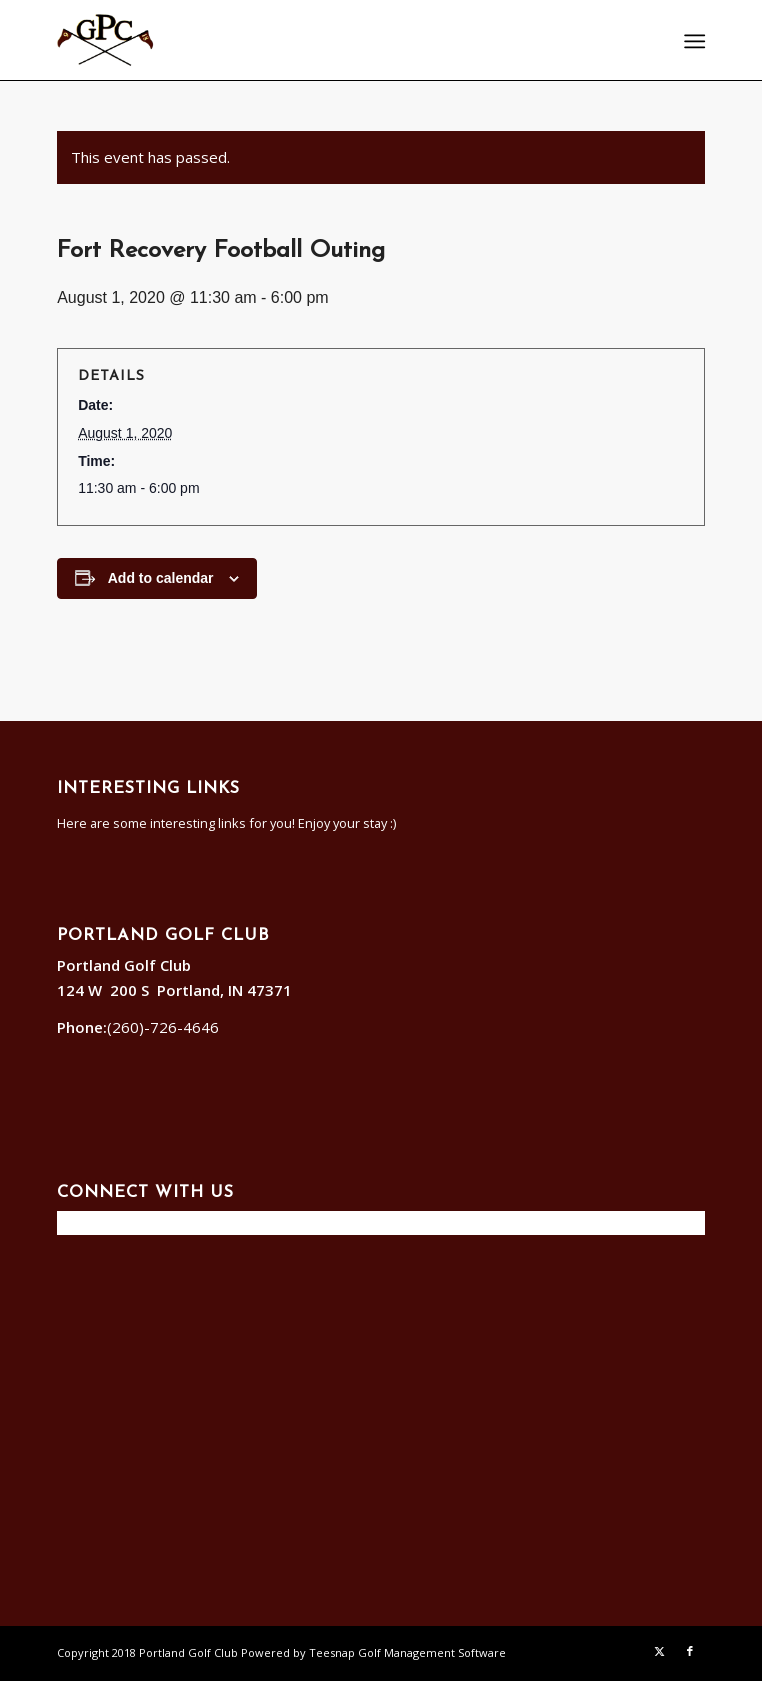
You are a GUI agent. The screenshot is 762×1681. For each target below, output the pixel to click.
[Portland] (316, 40)
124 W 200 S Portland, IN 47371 (178, 990)
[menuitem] (693, 41)
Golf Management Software (432, 1652)
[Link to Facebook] (690, 1651)
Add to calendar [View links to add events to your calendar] (161, 578)
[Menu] (693, 41)
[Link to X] (660, 1651)
